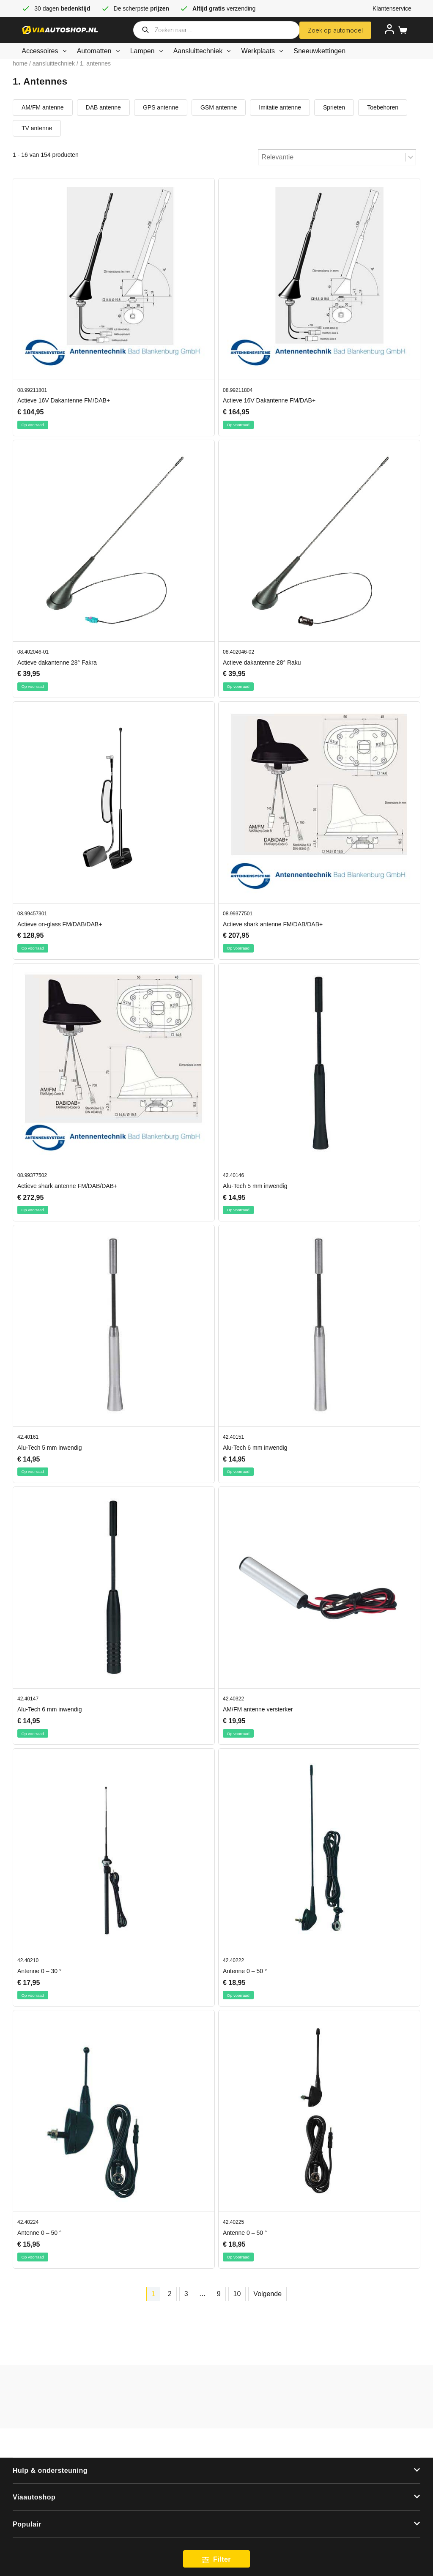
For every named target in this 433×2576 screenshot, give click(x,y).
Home (20, 63)
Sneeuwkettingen (319, 51)
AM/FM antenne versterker (258, 1709)
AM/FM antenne (43, 107)
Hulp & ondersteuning (50, 2470)
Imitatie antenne (280, 107)
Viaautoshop (34, 2497)
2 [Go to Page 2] (170, 2293)
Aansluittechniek (203, 51)
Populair (27, 2524)
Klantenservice (392, 8)
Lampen (148, 51)
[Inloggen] (389, 29)
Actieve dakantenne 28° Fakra (57, 662)
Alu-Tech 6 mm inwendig (255, 1447)
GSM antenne (218, 107)
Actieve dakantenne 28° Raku (262, 662)
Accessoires (45, 51)
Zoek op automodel (335, 30)
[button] (216, 2471)
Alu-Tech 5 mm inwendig (255, 1186)
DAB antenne (103, 107)
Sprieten (334, 107)
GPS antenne (160, 107)
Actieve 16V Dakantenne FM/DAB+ (63, 400)
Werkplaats (263, 51)
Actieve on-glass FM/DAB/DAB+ (59, 924)
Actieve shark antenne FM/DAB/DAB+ (273, 924)
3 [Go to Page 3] (186, 2293)
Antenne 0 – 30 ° (39, 1971)
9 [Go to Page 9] (219, 2293)
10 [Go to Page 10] (237, 2293)
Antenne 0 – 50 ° (245, 1971)
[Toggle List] (411, 157)
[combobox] (331, 157)
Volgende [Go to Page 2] (267, 2293)
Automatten (100, 51)
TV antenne (37, 128)
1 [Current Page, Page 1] (153, 2293)
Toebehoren (382, 107)
